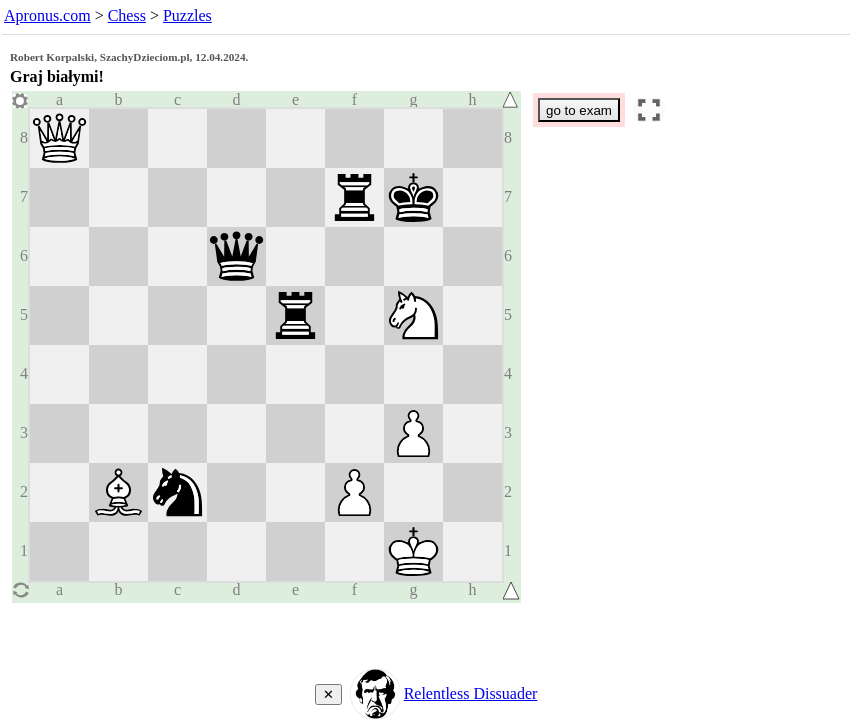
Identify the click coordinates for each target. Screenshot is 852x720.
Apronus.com (47, 15)
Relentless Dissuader (471, 693)
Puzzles (187, 15)
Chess (127, 15)
